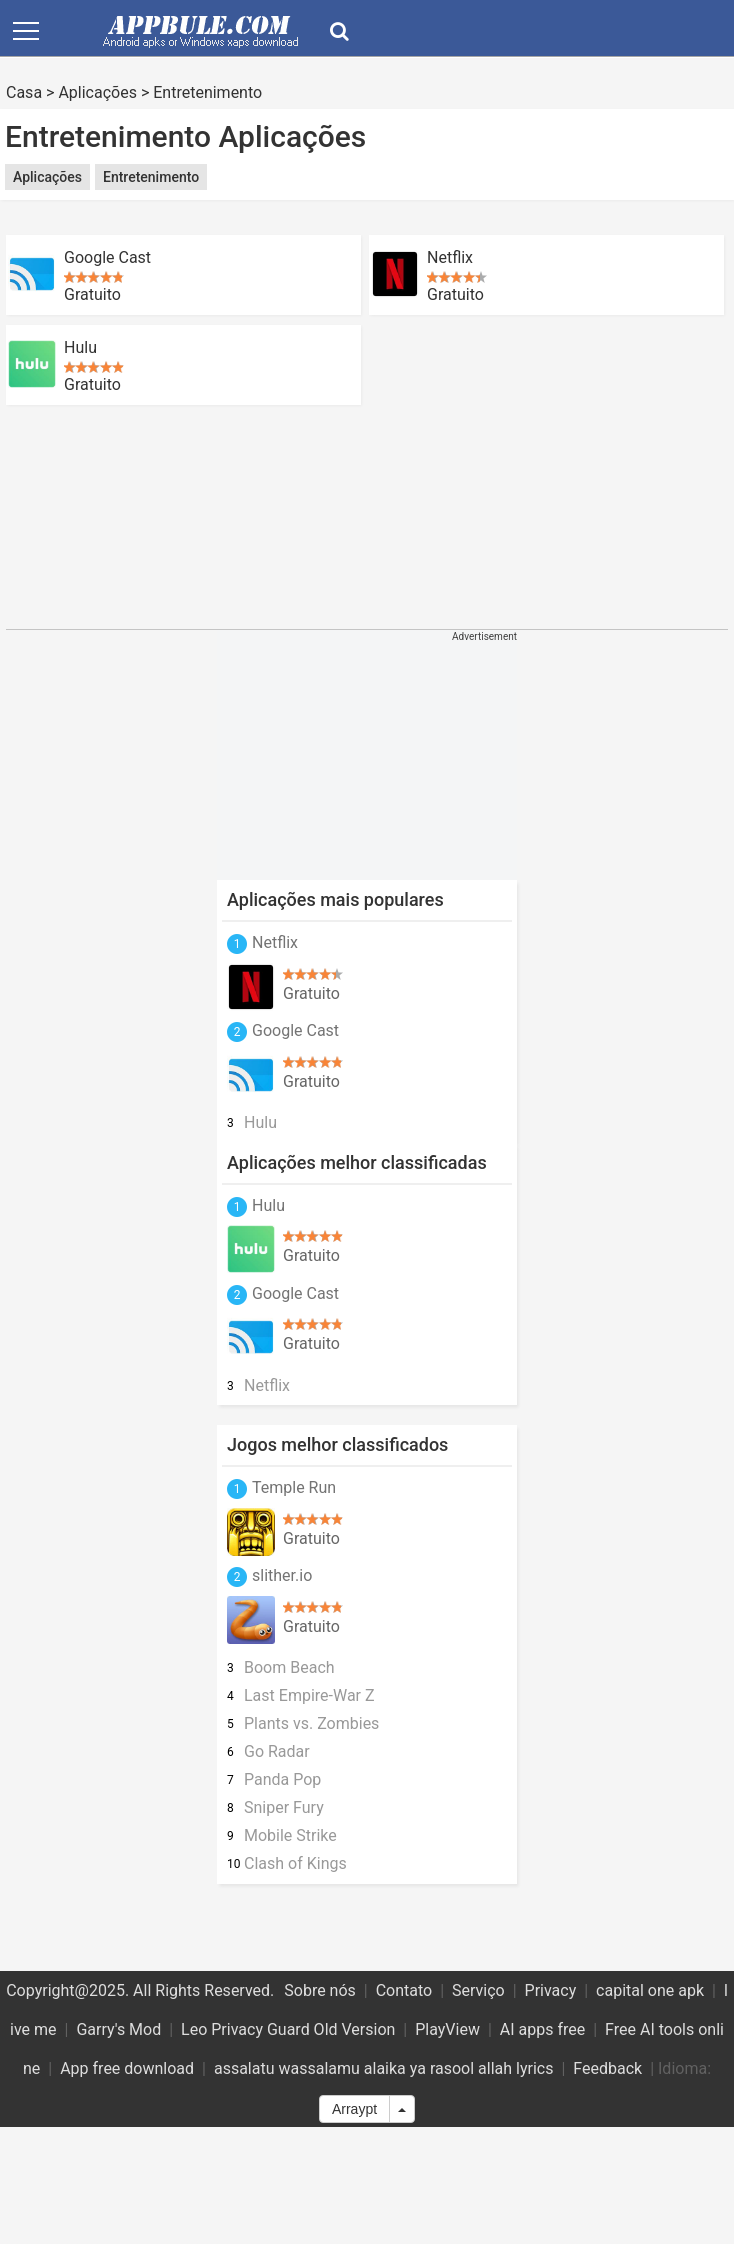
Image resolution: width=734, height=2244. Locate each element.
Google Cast (107, 258)
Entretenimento (207, 92)
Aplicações (97, 92)
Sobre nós (320, 1990)
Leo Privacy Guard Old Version (288, 2029)
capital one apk (650, 1990)
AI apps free (542, 2029)
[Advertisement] (187, 517)
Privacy (551, 1990)
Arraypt (354, 2109)
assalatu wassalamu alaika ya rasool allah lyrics (384, 2068)
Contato (404, 1990)
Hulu (80, 348)
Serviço (478, 1990)
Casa (24, 92)
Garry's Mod (118, 2029)
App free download (127, 2068)
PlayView (447, 2029)
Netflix (450, 258)
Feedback (607, 2068)
